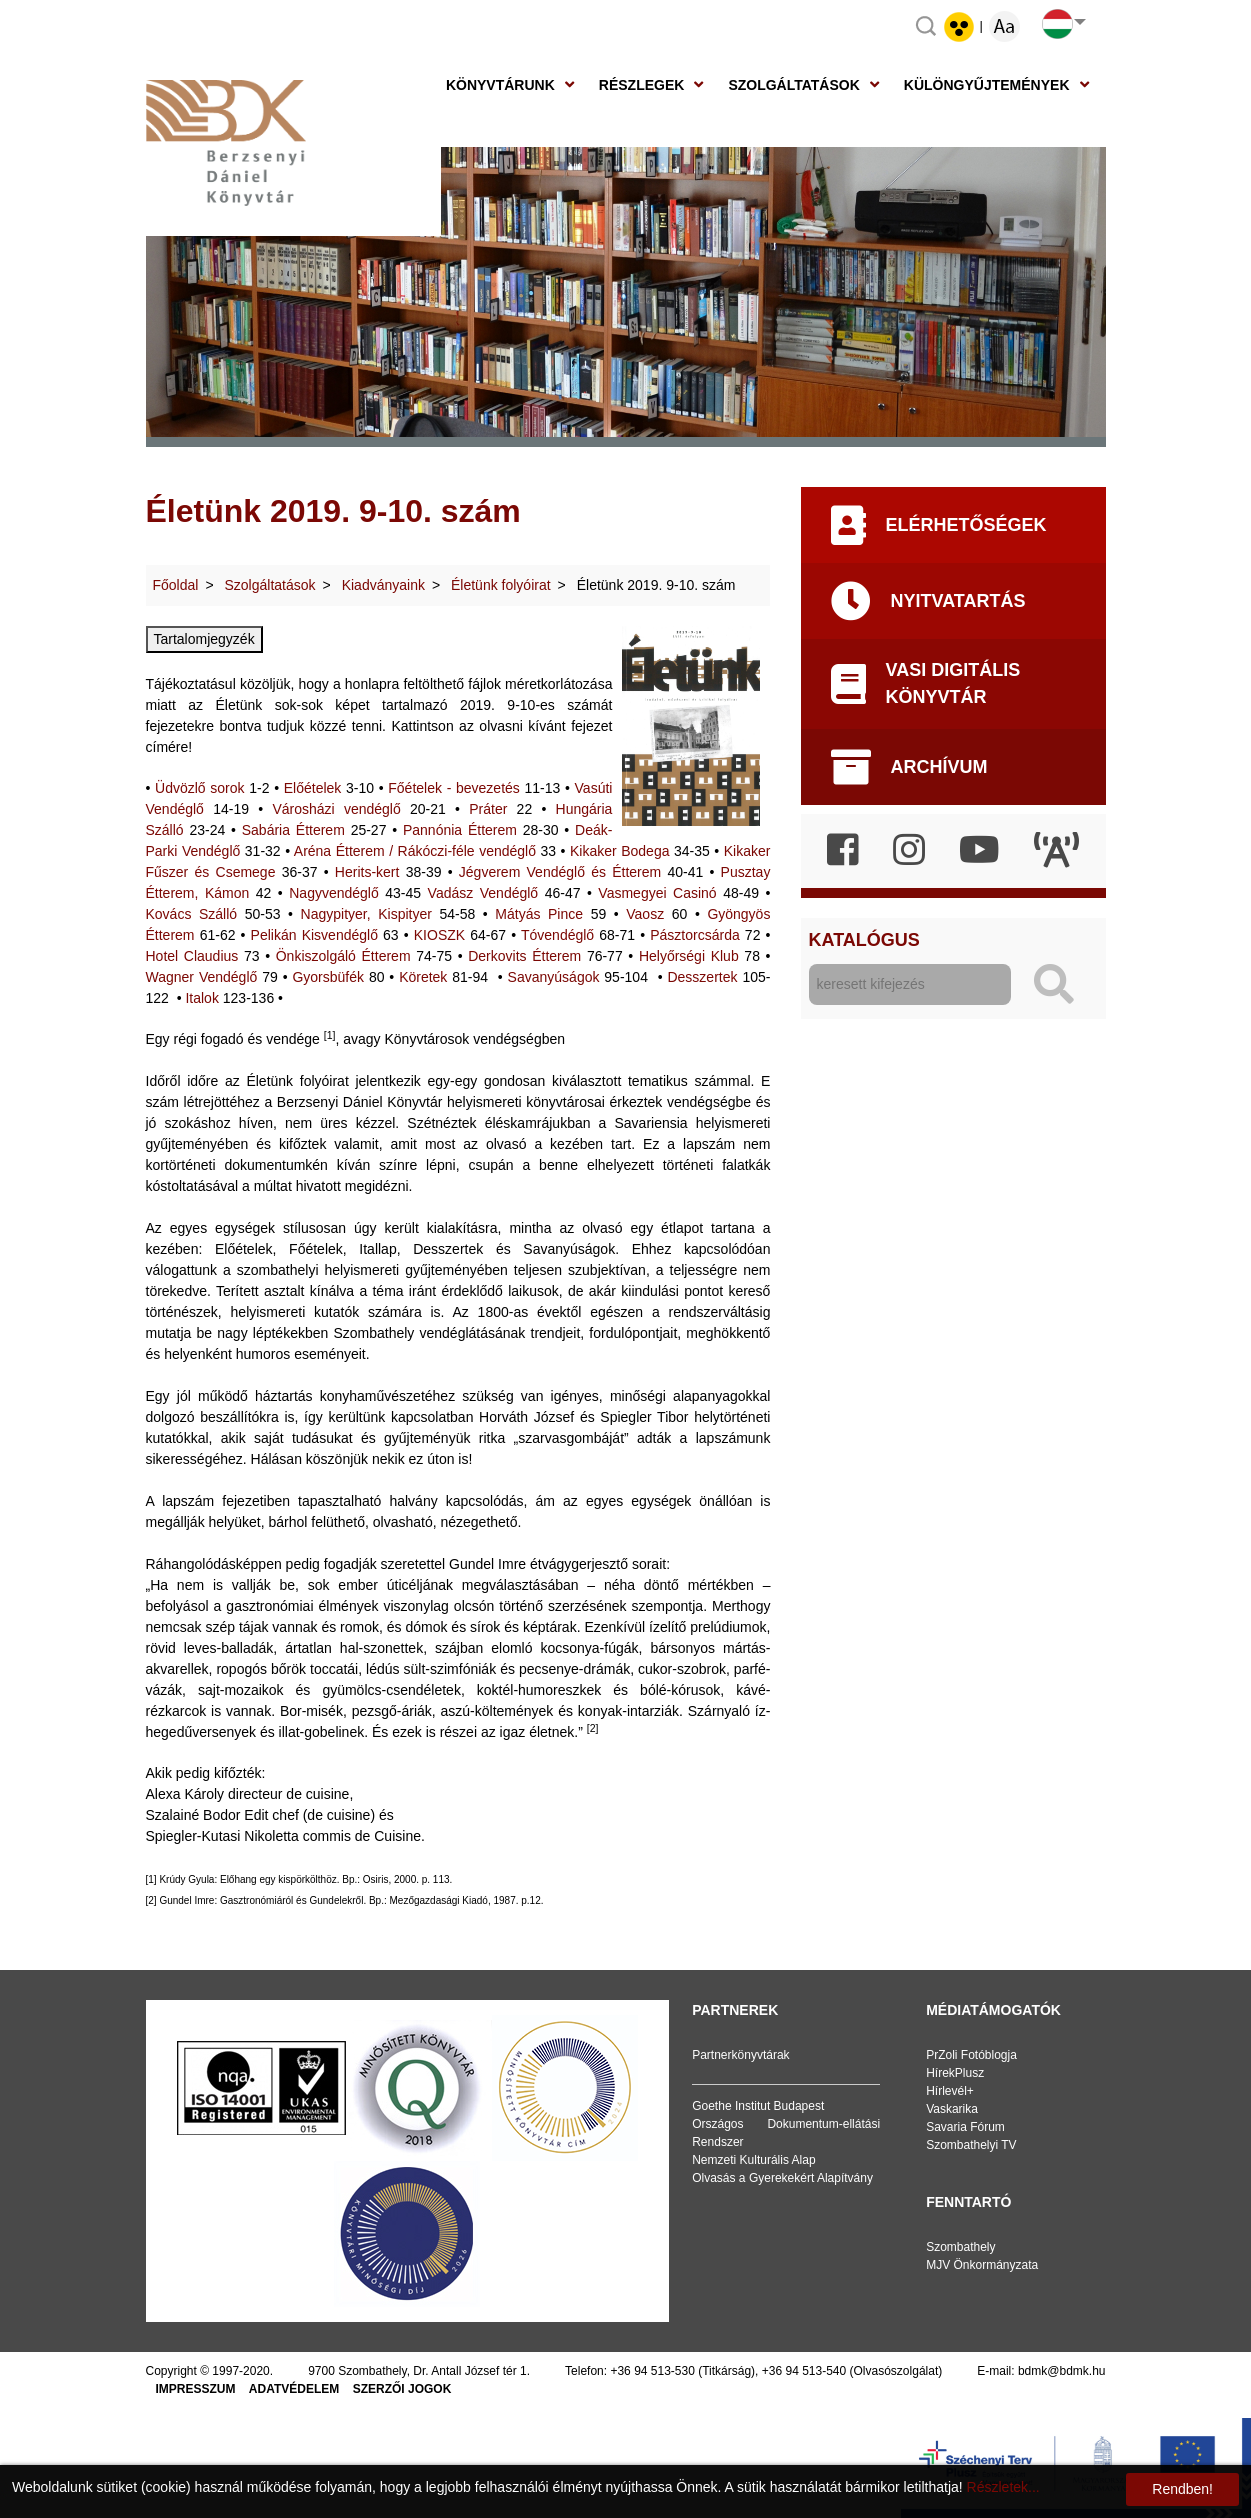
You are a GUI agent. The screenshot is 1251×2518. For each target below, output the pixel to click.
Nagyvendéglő (334, 893)
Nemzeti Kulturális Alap (753, 2160)
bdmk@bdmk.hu (1062, 2371)
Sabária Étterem (293, 830)
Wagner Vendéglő (202, 977)
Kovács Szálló (192, 914)
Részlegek (642, 85)
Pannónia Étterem (460, 830)
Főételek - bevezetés (454, 788)
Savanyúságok (554, 977)
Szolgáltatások (793, 85)
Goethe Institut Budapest (758, 2106)
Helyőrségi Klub (689, 956)
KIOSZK (439, 935)
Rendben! (1182, 2489)
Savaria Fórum (965, 2127)
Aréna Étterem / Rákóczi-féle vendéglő (415, 851)
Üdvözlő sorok (200, 788)
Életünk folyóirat (501, 585)
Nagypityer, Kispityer (366, 914)
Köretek (423, 977)
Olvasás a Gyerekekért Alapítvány (782, 2178)
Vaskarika (952, 2109)
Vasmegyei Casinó (657, 893)
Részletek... (1003, 2487)
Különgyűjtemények (987, 85)
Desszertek (702, 977)
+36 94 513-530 (652, 2371)
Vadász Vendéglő (483, 893)
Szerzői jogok (402, 2389)
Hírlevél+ (950, 2091)
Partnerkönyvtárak (740, 2055)
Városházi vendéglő (336, 809)
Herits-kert (367, 872)
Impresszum (196, 2389)
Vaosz (645, 914)
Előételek (313, 788)
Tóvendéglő (557, 935)
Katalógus (864, 940)
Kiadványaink (383, 585)
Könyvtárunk (500, 85)
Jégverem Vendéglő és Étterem (560, 872)
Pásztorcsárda (694, 935)
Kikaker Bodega (619, 851)
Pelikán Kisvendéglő (314, 935)
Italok (201, 998)
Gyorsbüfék (328, 977)
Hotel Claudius (192, 956)
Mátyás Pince (539, 914)
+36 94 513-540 (804, 2371)
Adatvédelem (294, 2389)
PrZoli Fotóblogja (971, 2055)
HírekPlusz (955, 2073)
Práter (488, 809)
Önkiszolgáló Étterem (343, 956)
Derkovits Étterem (524, 956)
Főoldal (176, 585)
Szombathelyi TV (971, 2145)
